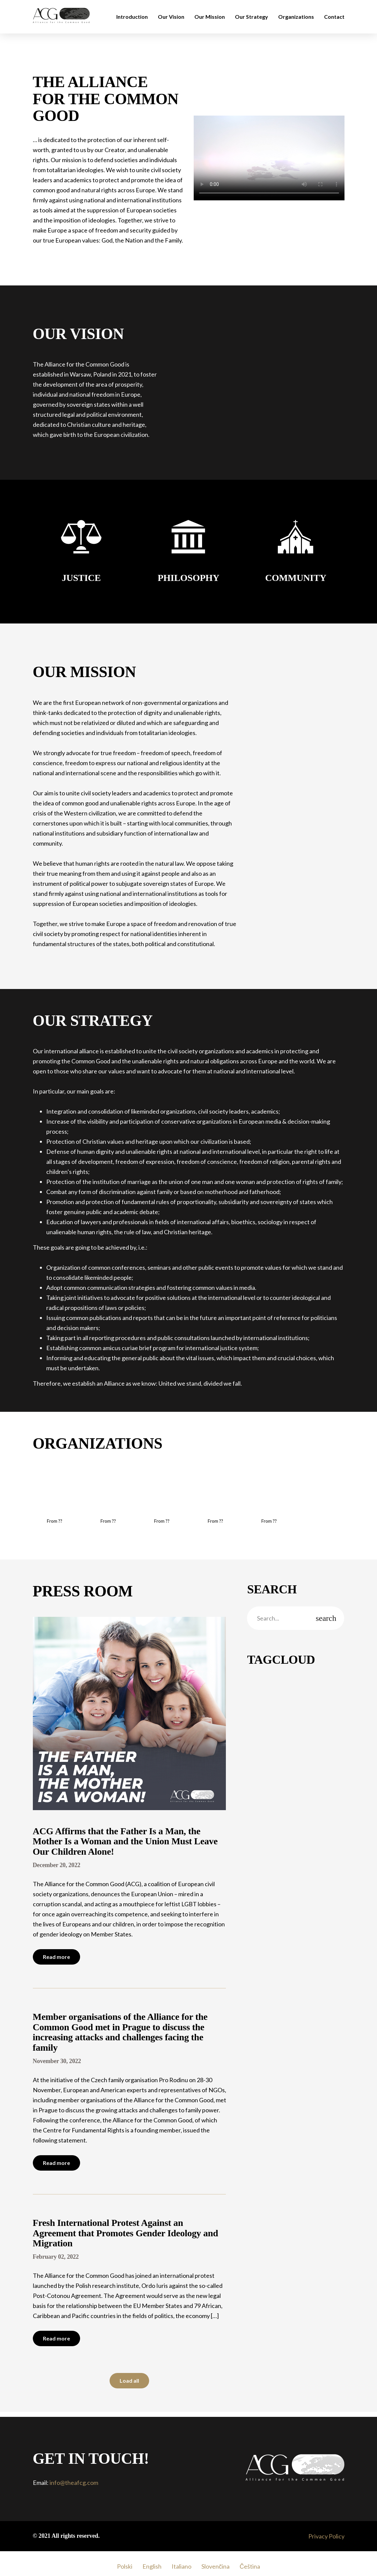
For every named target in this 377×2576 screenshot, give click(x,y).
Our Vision (171, 16)
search (326, 1618)
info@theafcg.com (74, 2482)
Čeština (250, 2566)
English (152, 2566)
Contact (334, 16)
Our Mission (209, 16)
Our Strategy (251, 16)
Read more (56, 1957)
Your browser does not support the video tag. (269, 158)
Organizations (296, 16)
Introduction (132, 16)
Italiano (181, 2566)
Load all (129, 2380)
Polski (124, 2566)
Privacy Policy (326, 2536)
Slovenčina (215, 2566)
